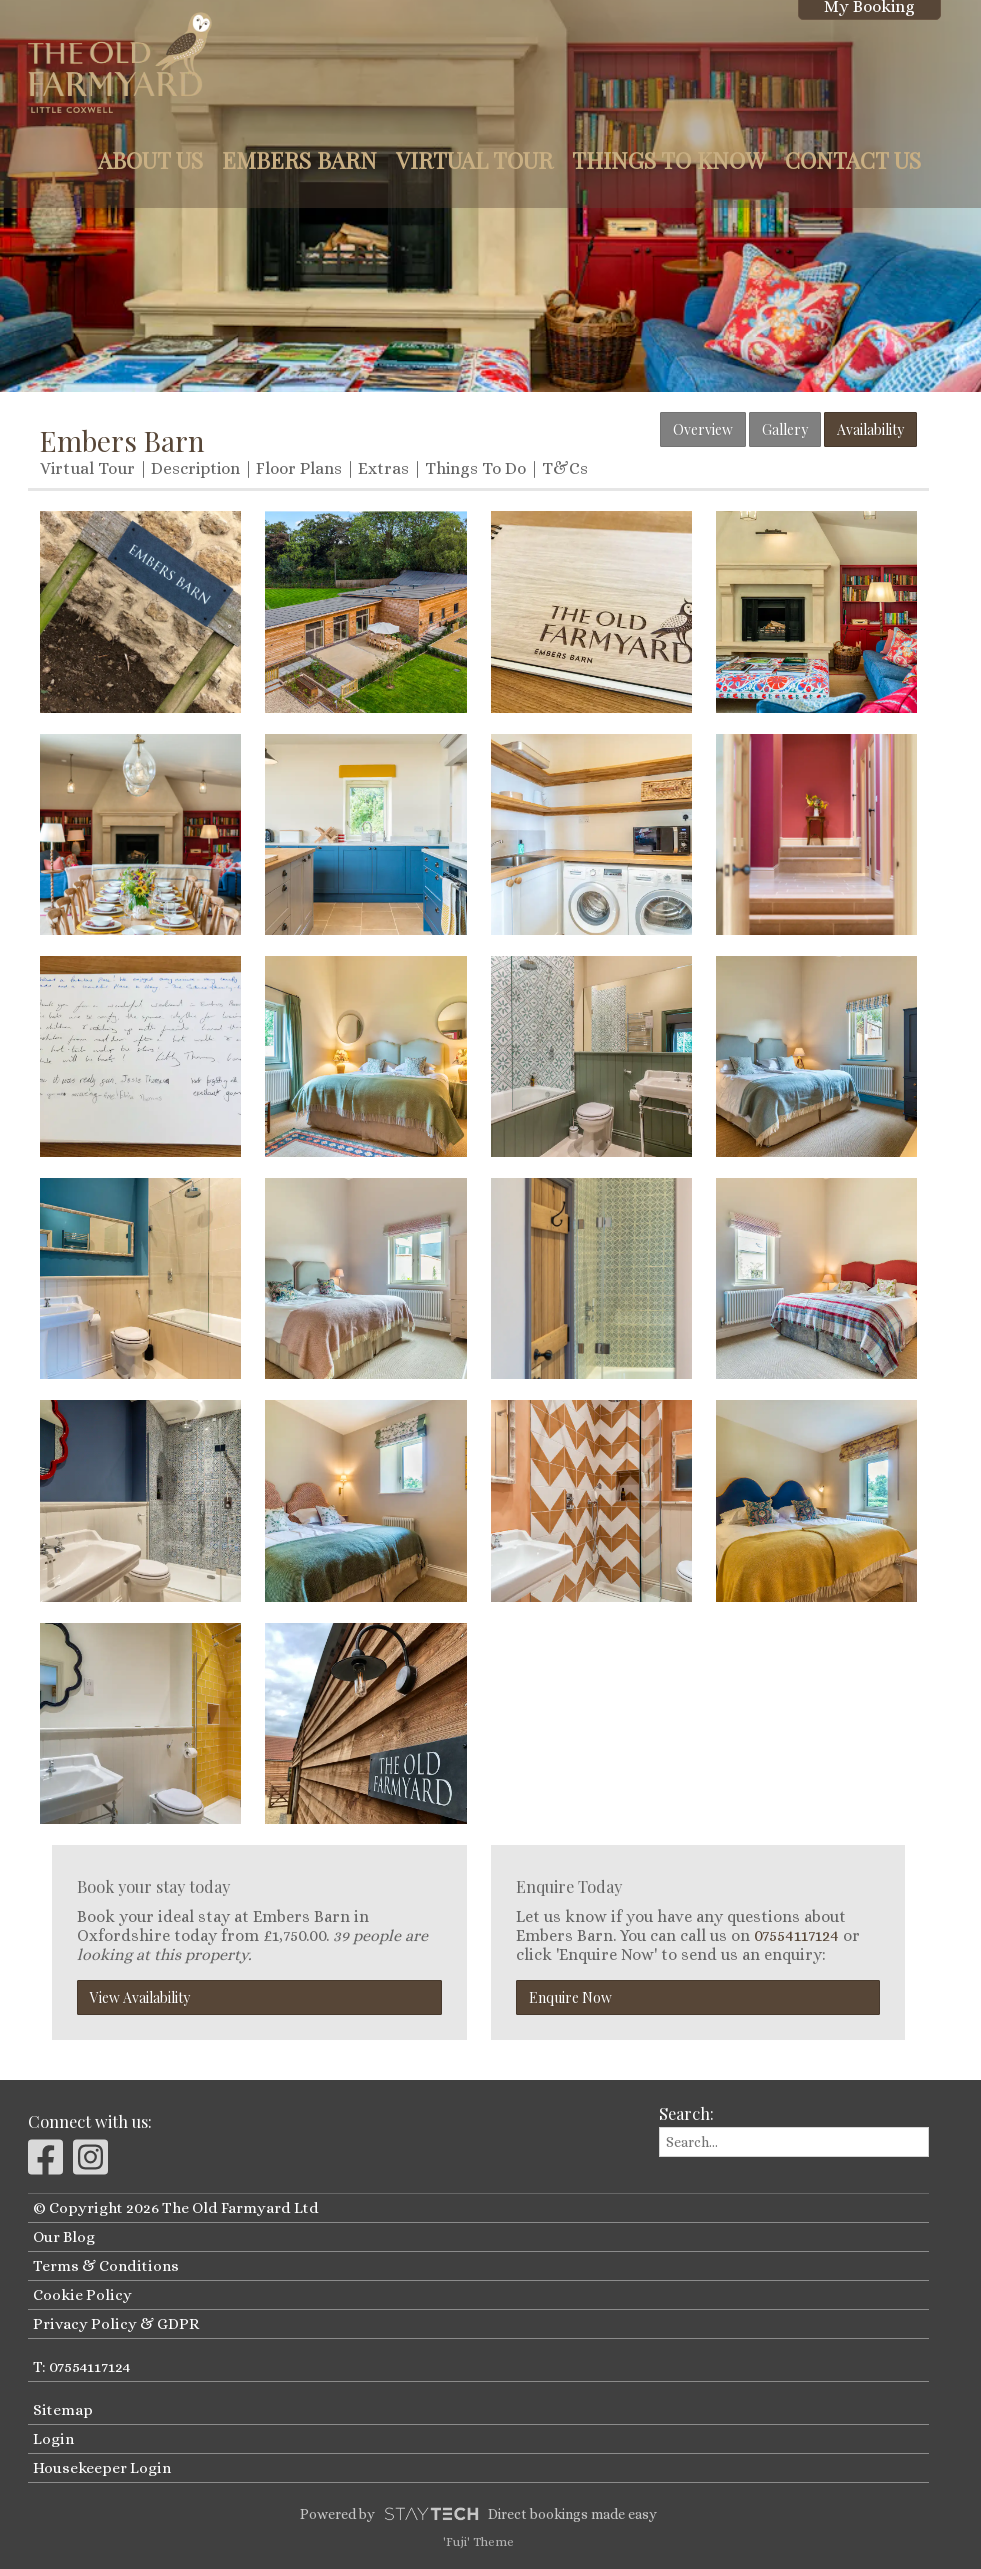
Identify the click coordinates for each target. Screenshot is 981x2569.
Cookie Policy (82, 2295)
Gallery (785, 429)
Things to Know (669, 160)
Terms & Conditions (106, 2266)
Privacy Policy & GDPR (116, 2324)
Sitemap (63, 2410)
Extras (383, 468)
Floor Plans (299, 468)
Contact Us (853, 160)
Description (195, 468)
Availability (870, 429)
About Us (150, 160)
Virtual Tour (474, 160)
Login (53, 2439)
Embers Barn (299, 160)
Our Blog (64, 2237)
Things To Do (475, 468)
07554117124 (796, 1935)
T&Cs (565, 468)
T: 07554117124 (81, 2367)
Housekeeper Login (102, 2468)
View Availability (140, 1997)
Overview (703, 429)
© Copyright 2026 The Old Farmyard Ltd (176, 2208)
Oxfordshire (123, 1935)
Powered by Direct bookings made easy (478, 2514)
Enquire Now (570, 1997)
